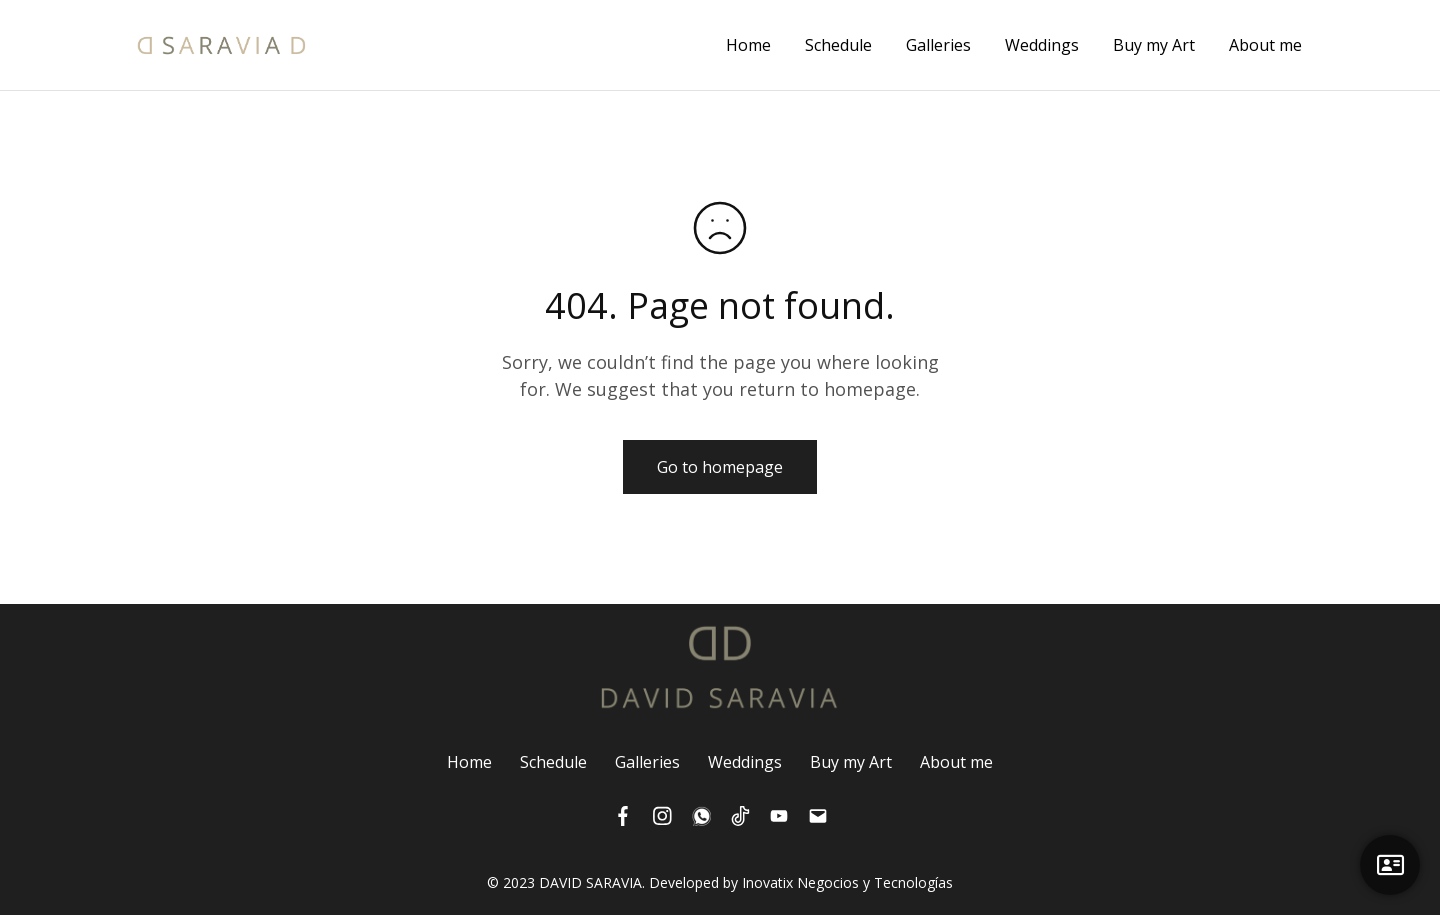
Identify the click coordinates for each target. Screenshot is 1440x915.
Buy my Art (1154, 45)
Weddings (1042, 45)
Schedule (838, 45)
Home (748, 45)
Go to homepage (720, 467)
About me (1265, 45)
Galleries (938, 45)
